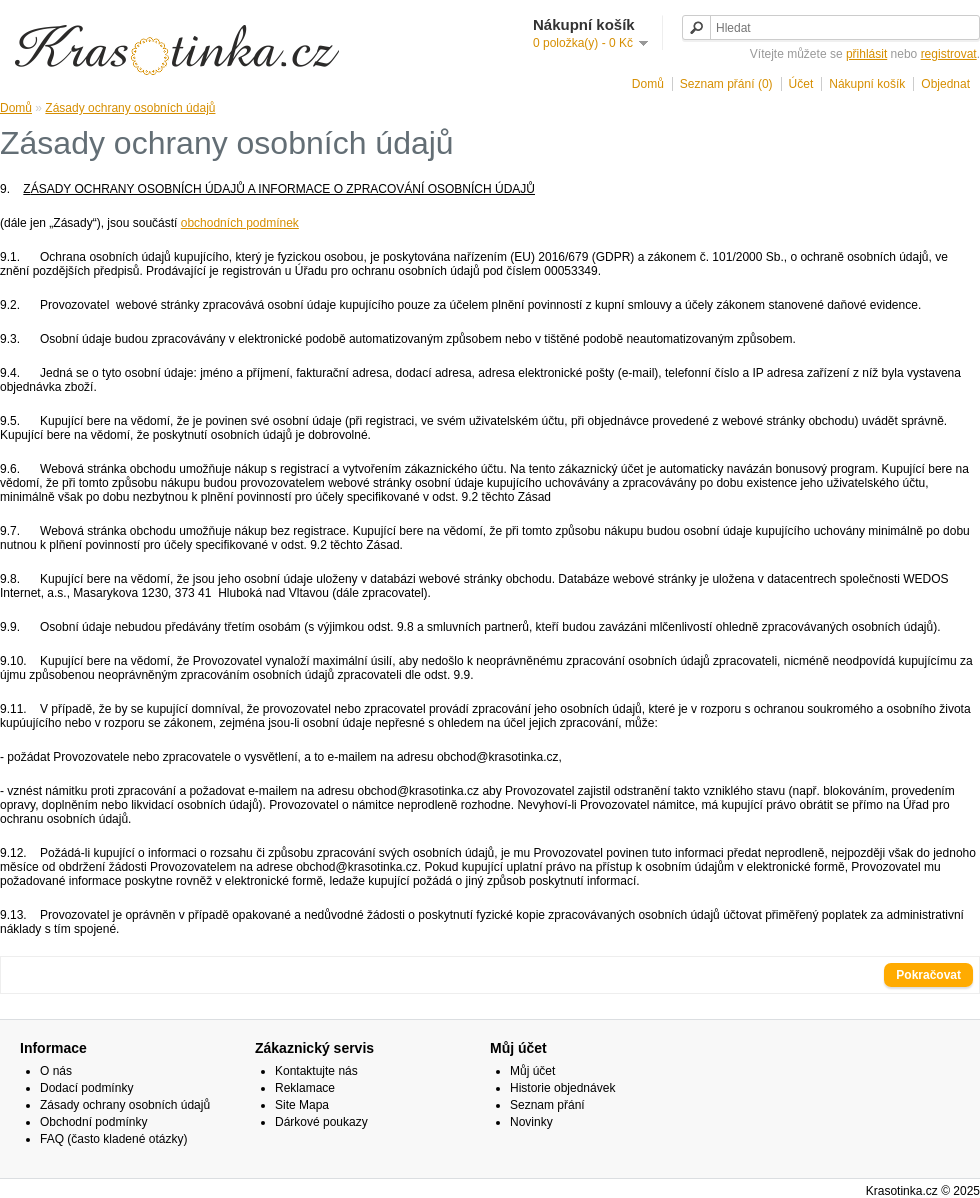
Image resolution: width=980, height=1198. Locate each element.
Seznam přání (547, 1105)
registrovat (949, 54)
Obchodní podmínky (93, 1122)
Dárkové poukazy (321, 1122)
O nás (56, 1071)
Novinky (531, 1122)
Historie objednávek (562, 1088)
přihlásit (866, 54)
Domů (648, 84)
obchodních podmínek (240, 223)
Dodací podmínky (86, 1088)
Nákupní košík (867, 84)
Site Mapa (302, 1105)
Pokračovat (928, 975)
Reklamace (305, 1088)
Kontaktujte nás (316, 1071)
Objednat (945, 84)
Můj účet (532, 1071)
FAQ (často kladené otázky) (113, 1139)
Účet (801, 84)
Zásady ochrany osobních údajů (130, 108)
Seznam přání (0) (726, 84)
